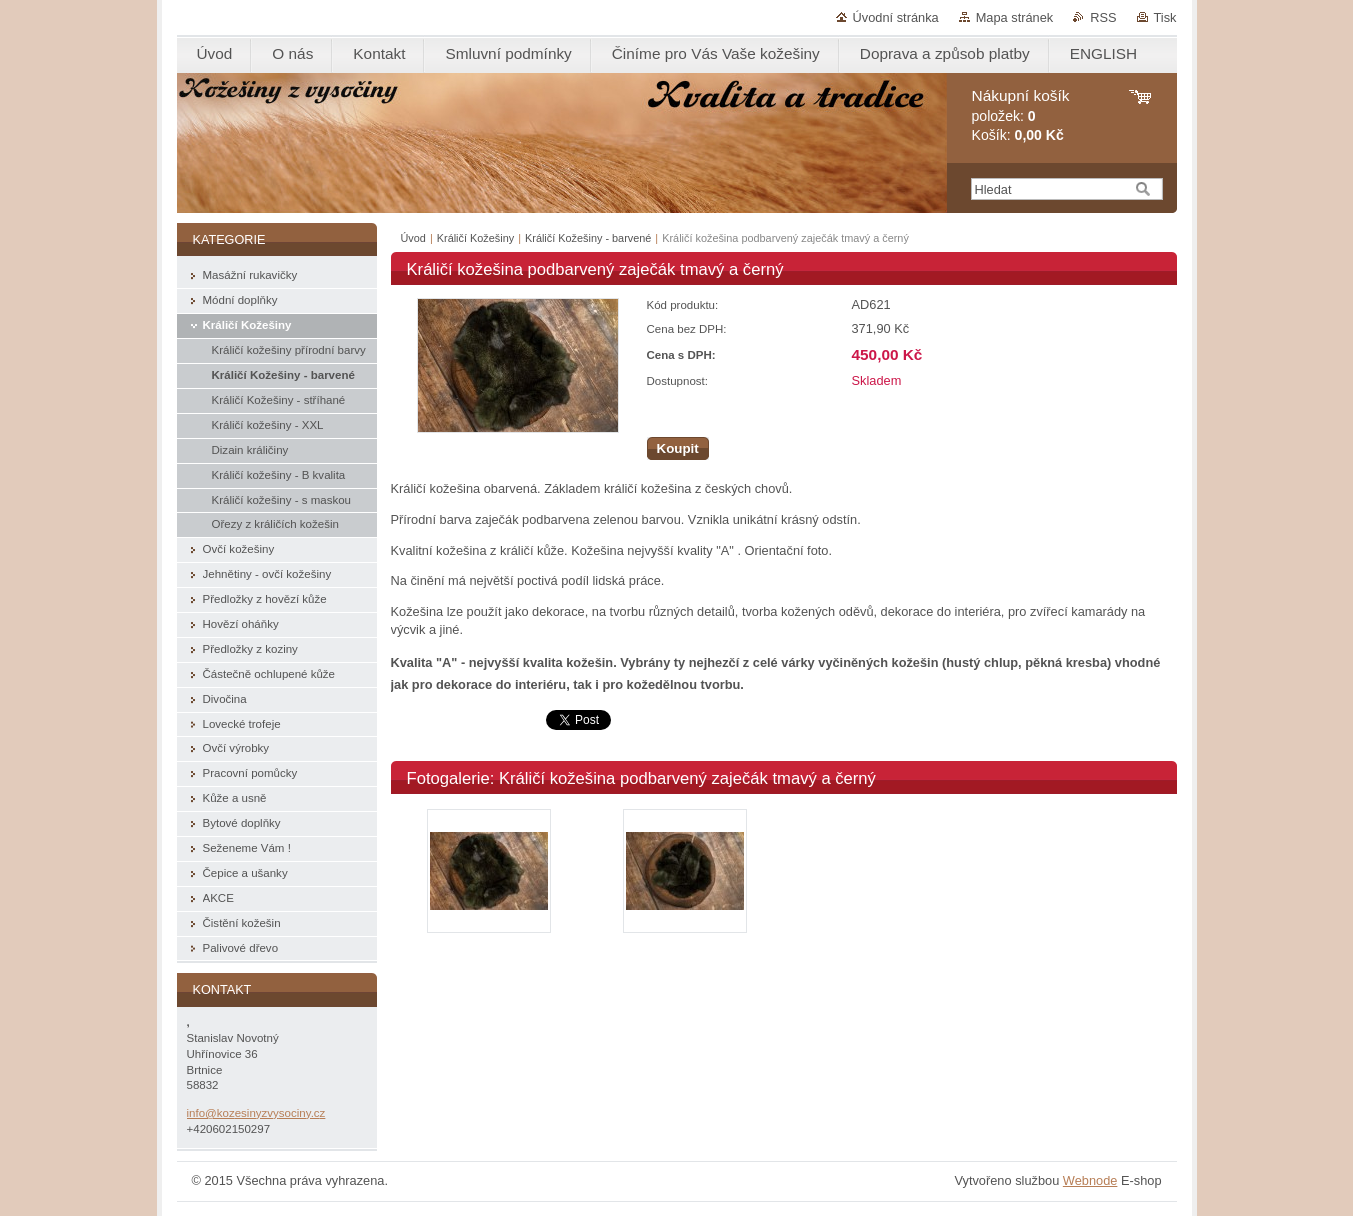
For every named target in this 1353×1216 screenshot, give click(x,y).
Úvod (413, 238)
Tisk (1165, 17)
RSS (1103, 17)
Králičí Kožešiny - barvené (588, 238)
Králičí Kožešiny (477, 238)
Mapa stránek (1015, 17)
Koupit (678, 448)
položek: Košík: (1021, 115)
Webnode (1090, 1180)
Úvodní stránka (896, 17)
